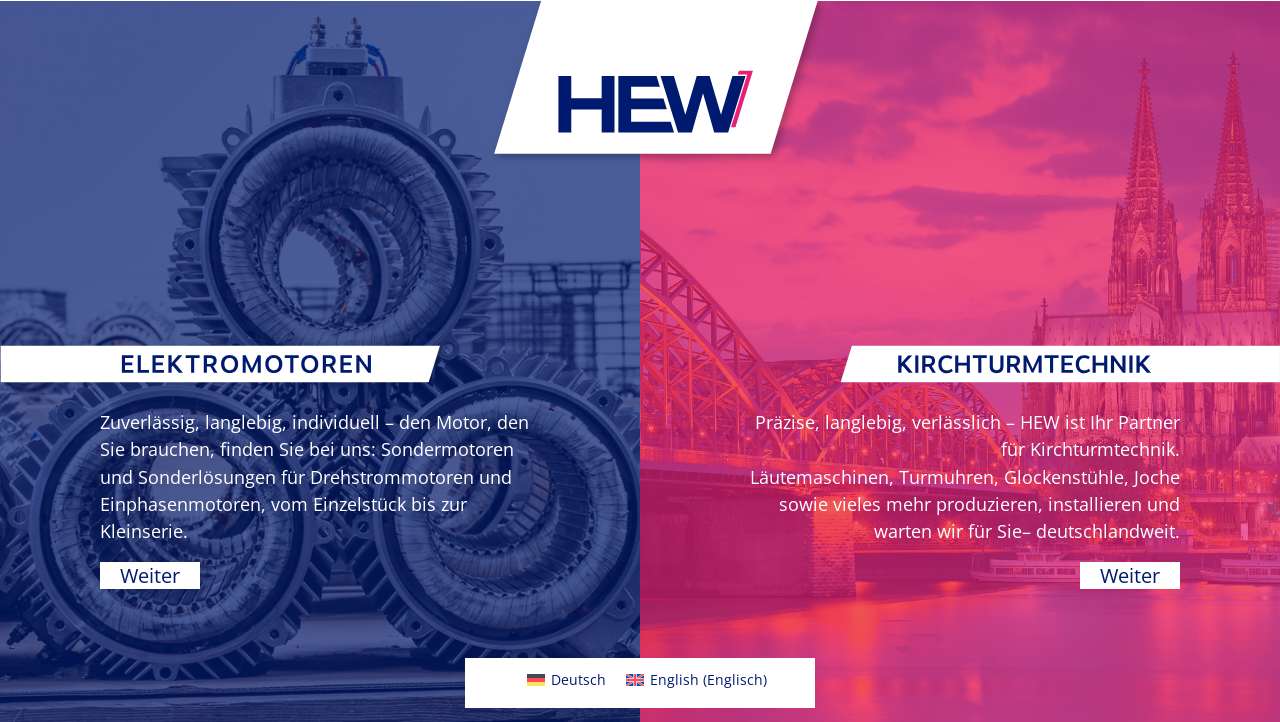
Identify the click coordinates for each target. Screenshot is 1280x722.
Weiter (150, 575)
